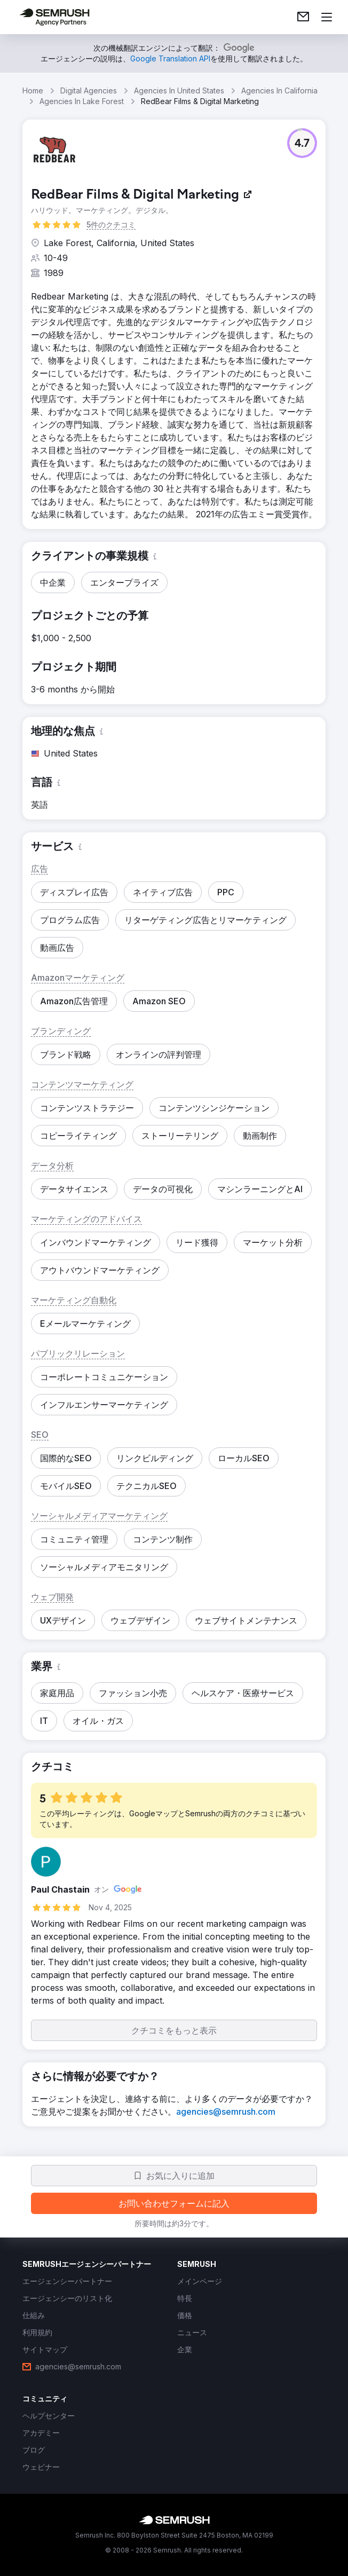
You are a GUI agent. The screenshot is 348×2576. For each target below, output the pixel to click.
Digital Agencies (88, 90)
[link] (303, 17)
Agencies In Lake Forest (81, 101)
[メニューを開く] (326, 17)
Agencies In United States (179, 90)
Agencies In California (279, 90)
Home (32, 90)
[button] (302, 143)
